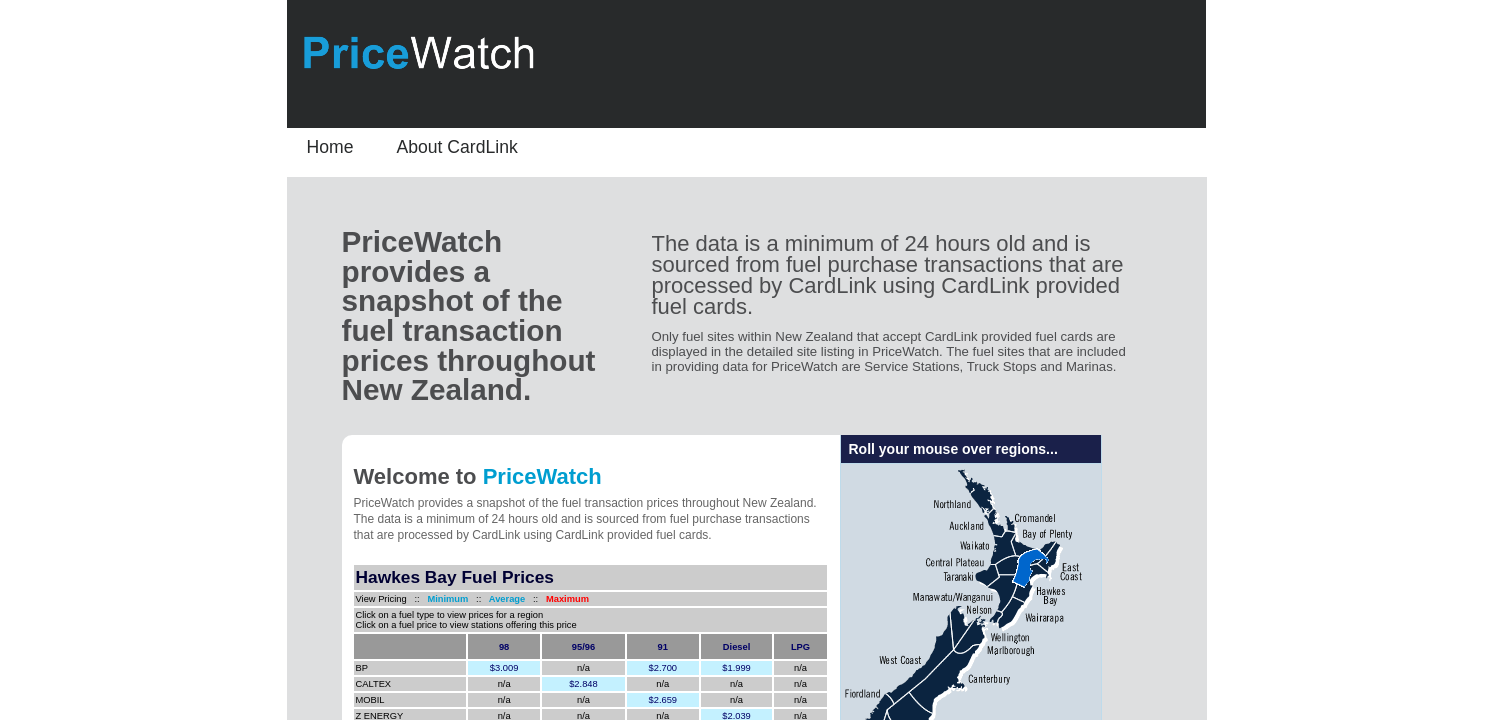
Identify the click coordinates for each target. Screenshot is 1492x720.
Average (504, 599)
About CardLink (457, 147)
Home (330, 147)
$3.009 (504, 668)
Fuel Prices (465, 577)
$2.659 (663, 700)
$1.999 (736, 668)
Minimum (447, 599)
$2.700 (663, 668)
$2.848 (583, 684)
